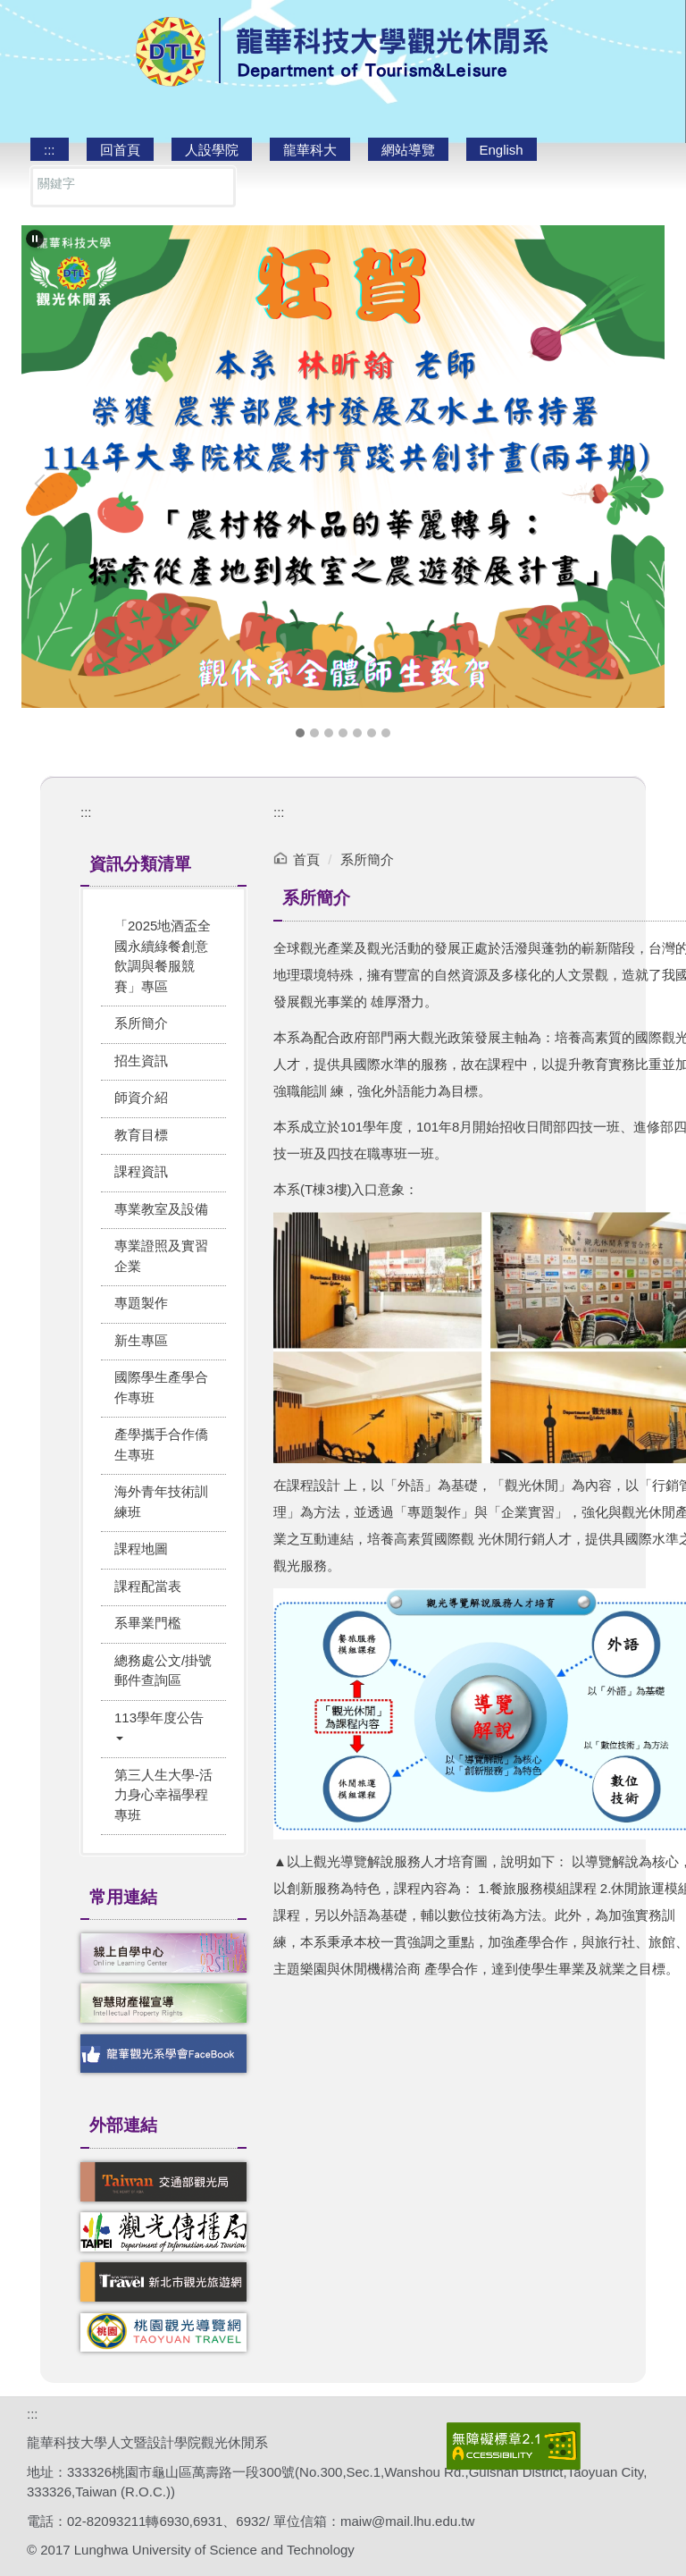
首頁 (306, 859)
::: (49, 149)
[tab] (300, 733)
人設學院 (211, 149)
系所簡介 (367, 859)
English (501, 149)
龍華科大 (310, 149)
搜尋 (215, 187)
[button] (35, 239)
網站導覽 (408, 149)
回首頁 (120, 149)
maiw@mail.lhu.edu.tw (407, 2521)
